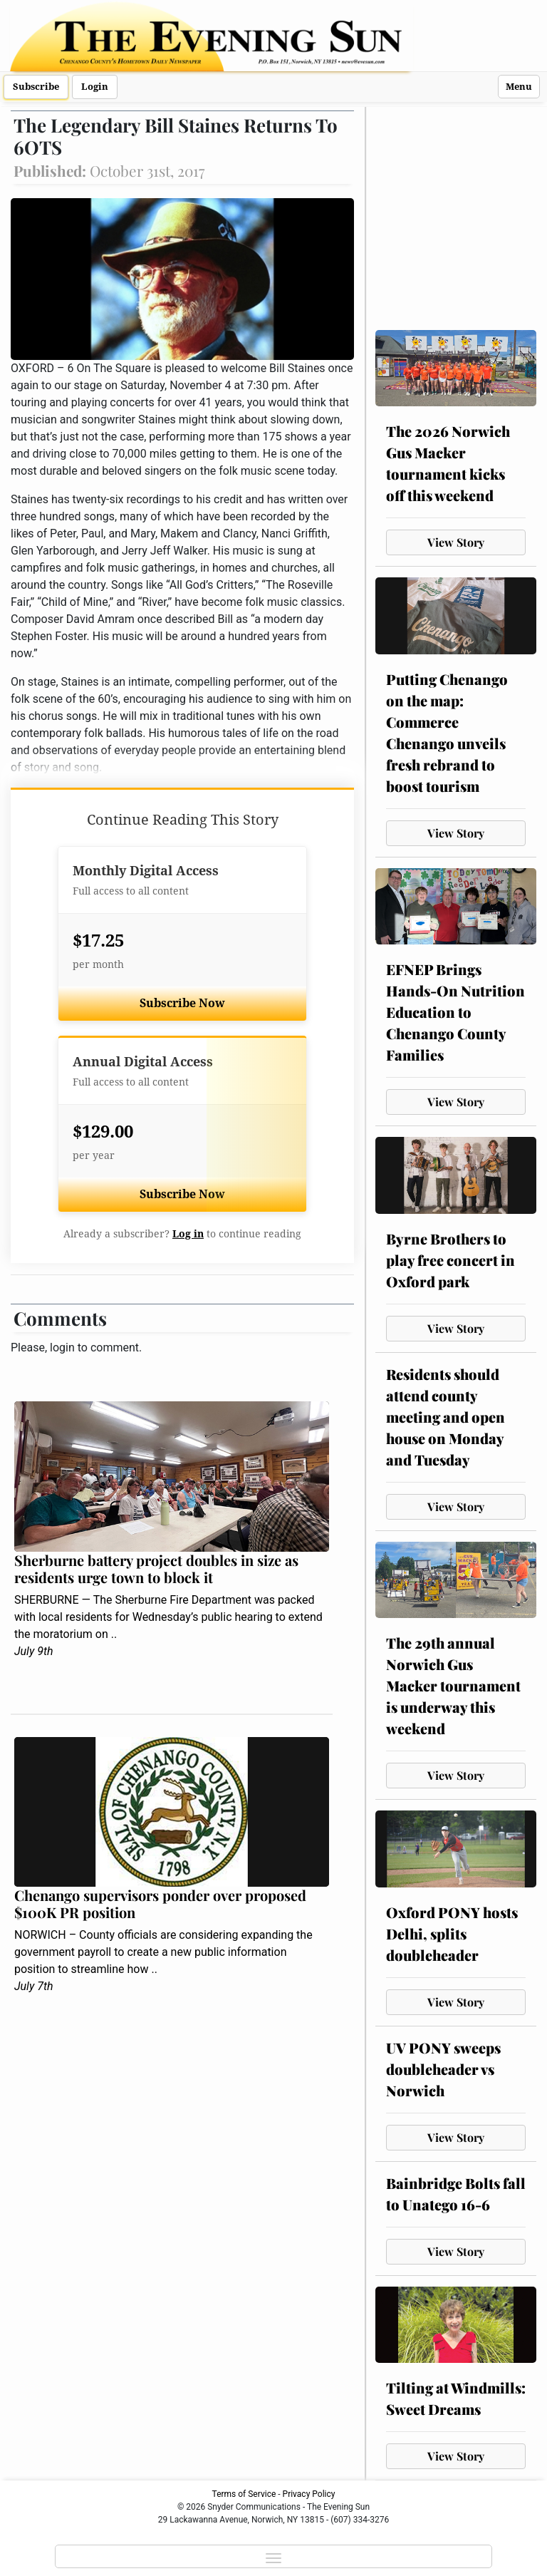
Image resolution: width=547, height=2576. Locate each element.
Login (94, 86)
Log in (188, 1234)
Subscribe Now (182, 1003)
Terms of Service (244, 2494)
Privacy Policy (309, 2494)
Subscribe (36, 86)
